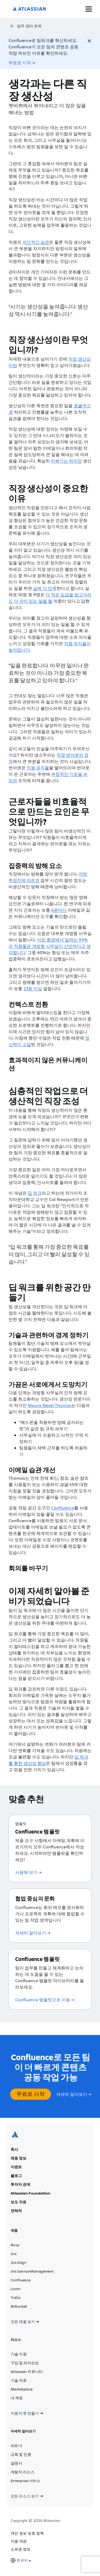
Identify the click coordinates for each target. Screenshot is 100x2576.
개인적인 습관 (35, 242)
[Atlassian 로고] (29, 9)
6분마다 (59, 910)
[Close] (89, 41)
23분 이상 (32, 988)
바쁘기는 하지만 (66, 460)
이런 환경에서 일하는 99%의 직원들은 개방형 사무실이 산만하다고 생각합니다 (50, 946)
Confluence (62, 1507)
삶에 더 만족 (45, 588)
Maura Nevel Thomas (49, 1405)
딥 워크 (35, 1193)
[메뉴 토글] (88, 9)
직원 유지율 (38, 767)
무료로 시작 (31, 2093)
